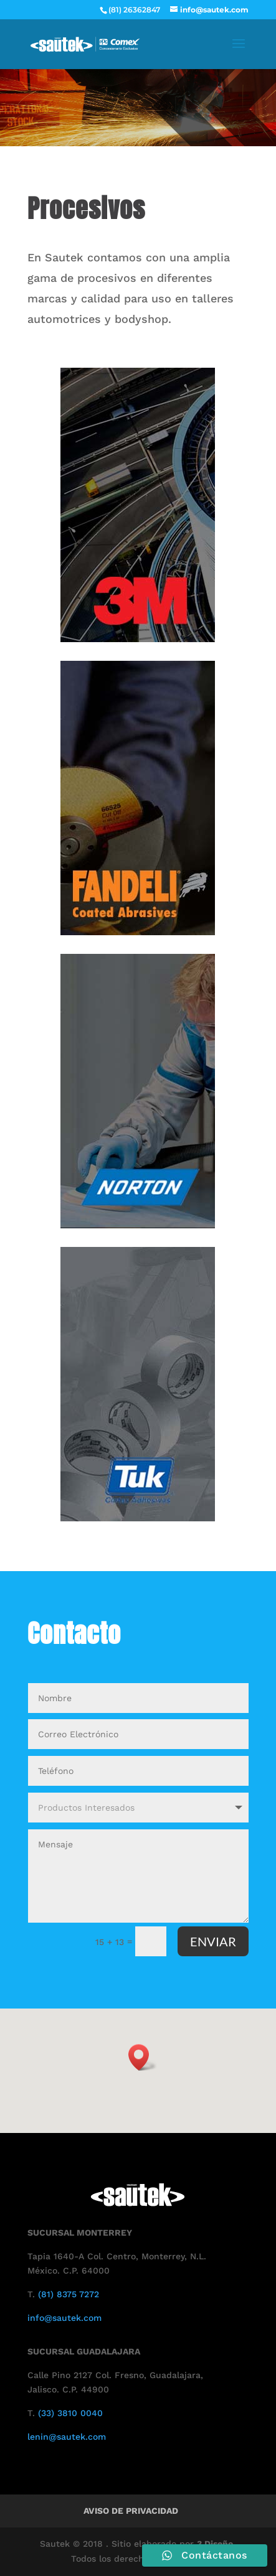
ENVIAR (213, 1941)
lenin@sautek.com (66, 2437)
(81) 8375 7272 (68, 2294)
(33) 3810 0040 (70, 2413)
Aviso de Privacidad (130, 2511)
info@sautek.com (64, 2318)
